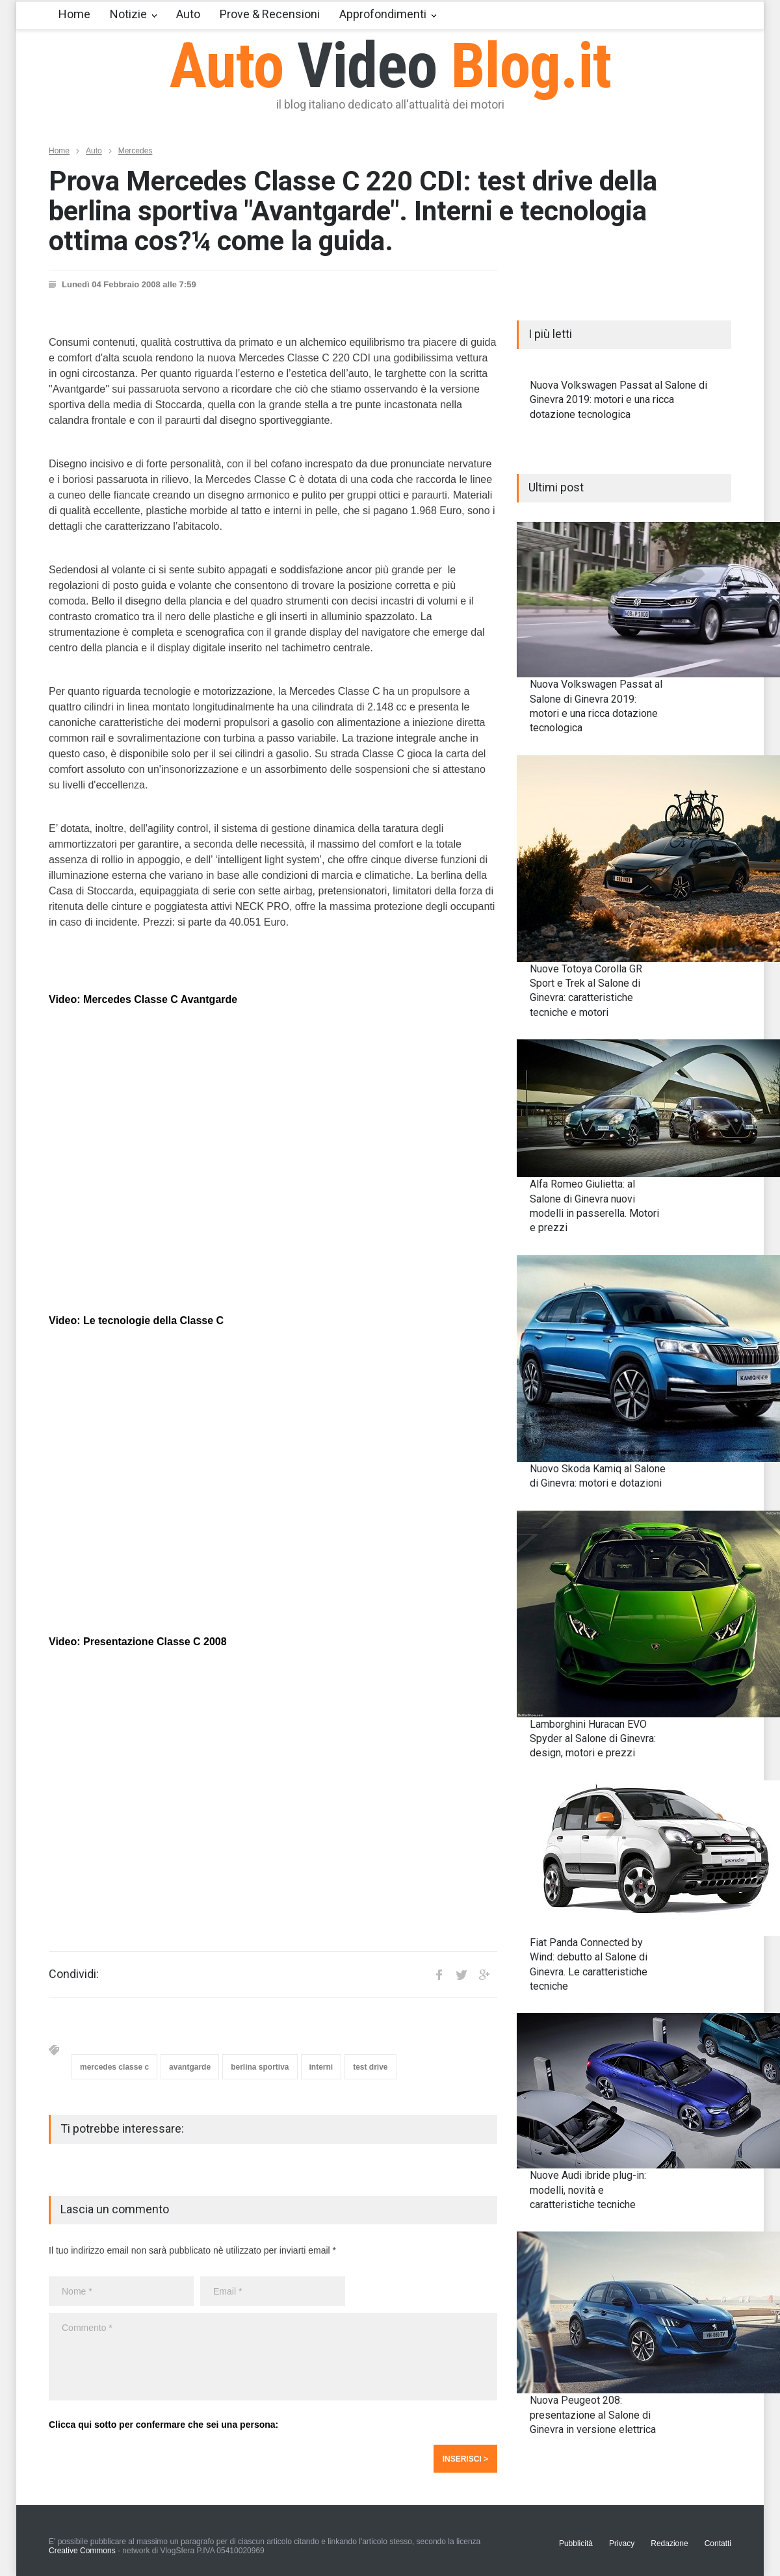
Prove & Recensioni (270, 14)
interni (321, 2067)
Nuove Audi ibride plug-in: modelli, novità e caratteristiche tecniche (588, 2190)
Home (74, 14)
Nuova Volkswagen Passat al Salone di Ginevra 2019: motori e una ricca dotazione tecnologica (618, 400)
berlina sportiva (260, 2067)
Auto (188, 14)
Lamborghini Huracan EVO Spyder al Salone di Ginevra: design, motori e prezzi (593, 1739)
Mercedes (135, 150)
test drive (370, 2067)
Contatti (718, 2543)
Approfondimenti (382, 14)
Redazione (669, 2543)
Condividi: (74, 1974)
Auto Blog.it (390, 65)
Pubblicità (576, 2543)
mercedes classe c (114, 2067)
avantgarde (190, 2067)
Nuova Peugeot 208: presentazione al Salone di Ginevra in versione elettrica (593, 2415)
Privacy (621, 2543)
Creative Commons (82, 2550)
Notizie (128, 14)
